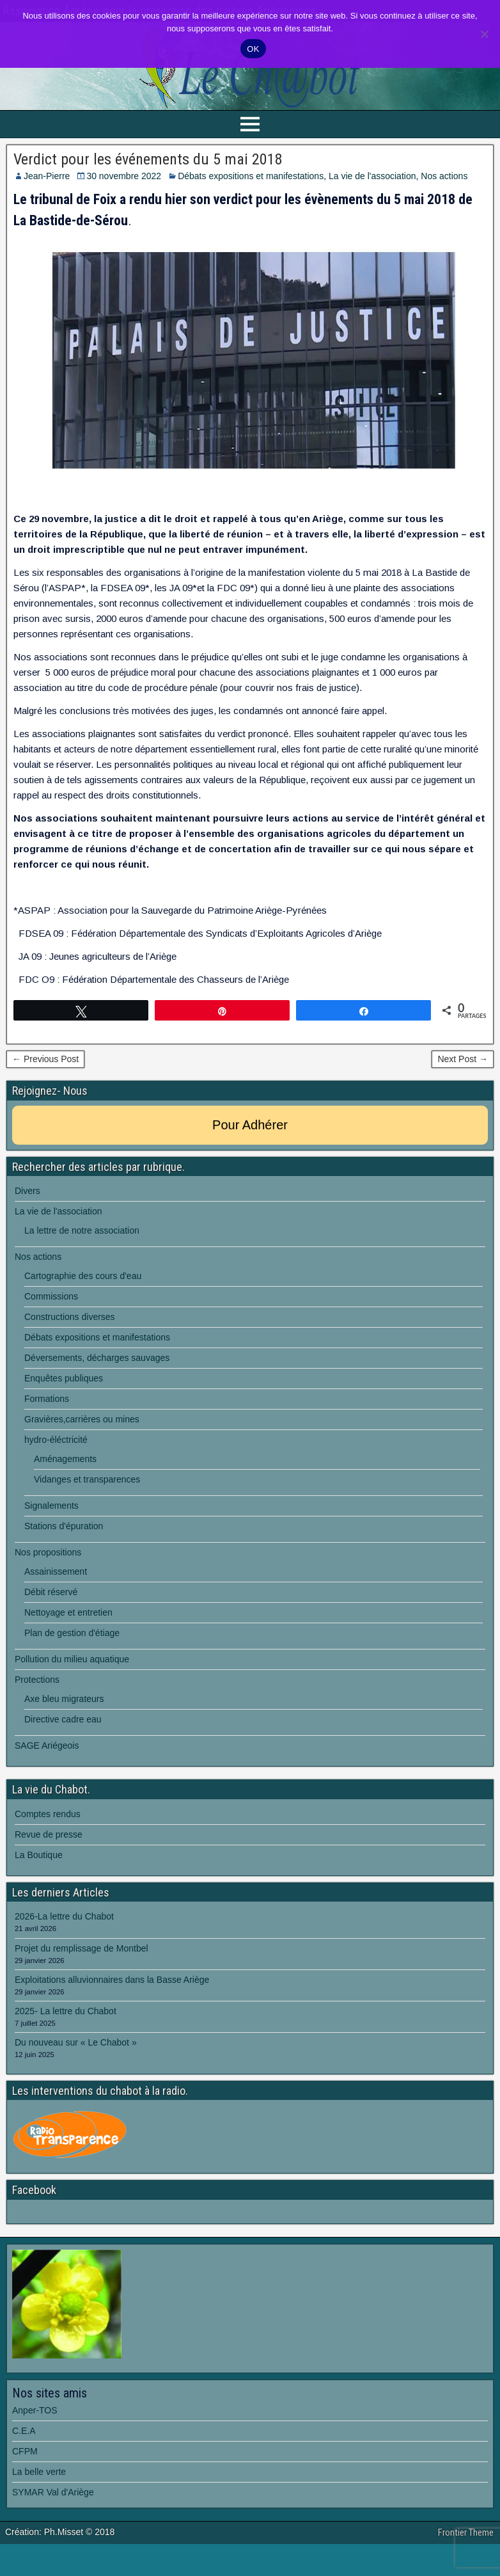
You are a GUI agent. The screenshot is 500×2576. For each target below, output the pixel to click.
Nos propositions (48, 1552)
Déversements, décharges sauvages (96, 1358)
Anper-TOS (35, 2410)
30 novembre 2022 (123, 176)
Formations (46, 1399)
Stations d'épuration (63, 1526)
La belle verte (39, 2472)
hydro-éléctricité (56, 1440)
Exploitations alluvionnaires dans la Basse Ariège (112, 1980)
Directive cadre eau (63, 1719)
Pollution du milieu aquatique (72, 1659)
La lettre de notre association (81, 1230)
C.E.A (24, 2431)
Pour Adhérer (250, 1125)
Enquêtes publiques (63, 1378)
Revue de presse (48, 1834)
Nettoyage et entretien (68, 1612)
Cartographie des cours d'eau (82, 1276)
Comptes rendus (48, 1814)
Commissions (51, 1296)
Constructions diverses (69, 1317)
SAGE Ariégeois (47, 1745)
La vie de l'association (372, 176)
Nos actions (444, 176)
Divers (27, 1191)
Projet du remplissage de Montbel (81, 1948)
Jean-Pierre (47, 176)
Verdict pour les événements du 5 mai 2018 (148, 159)
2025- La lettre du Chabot (65, 2011)
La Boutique (39, 1855)
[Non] (484, 34)
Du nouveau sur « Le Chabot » (76, 2042)
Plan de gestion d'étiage (72, 1633)
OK (253, 49)
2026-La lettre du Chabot (64, 1916)
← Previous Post (45, 1059)
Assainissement (55, 1571)
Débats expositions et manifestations (251, 176)
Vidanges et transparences (87, 1479)
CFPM (25, 2451)
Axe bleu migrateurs (64, 1699)
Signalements (51, 1505)
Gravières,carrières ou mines (81, 1419)
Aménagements (65, 1459)
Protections (37, 1679)
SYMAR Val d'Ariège (53, 2492)
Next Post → (462, 1059)
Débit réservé (50, 1592)
